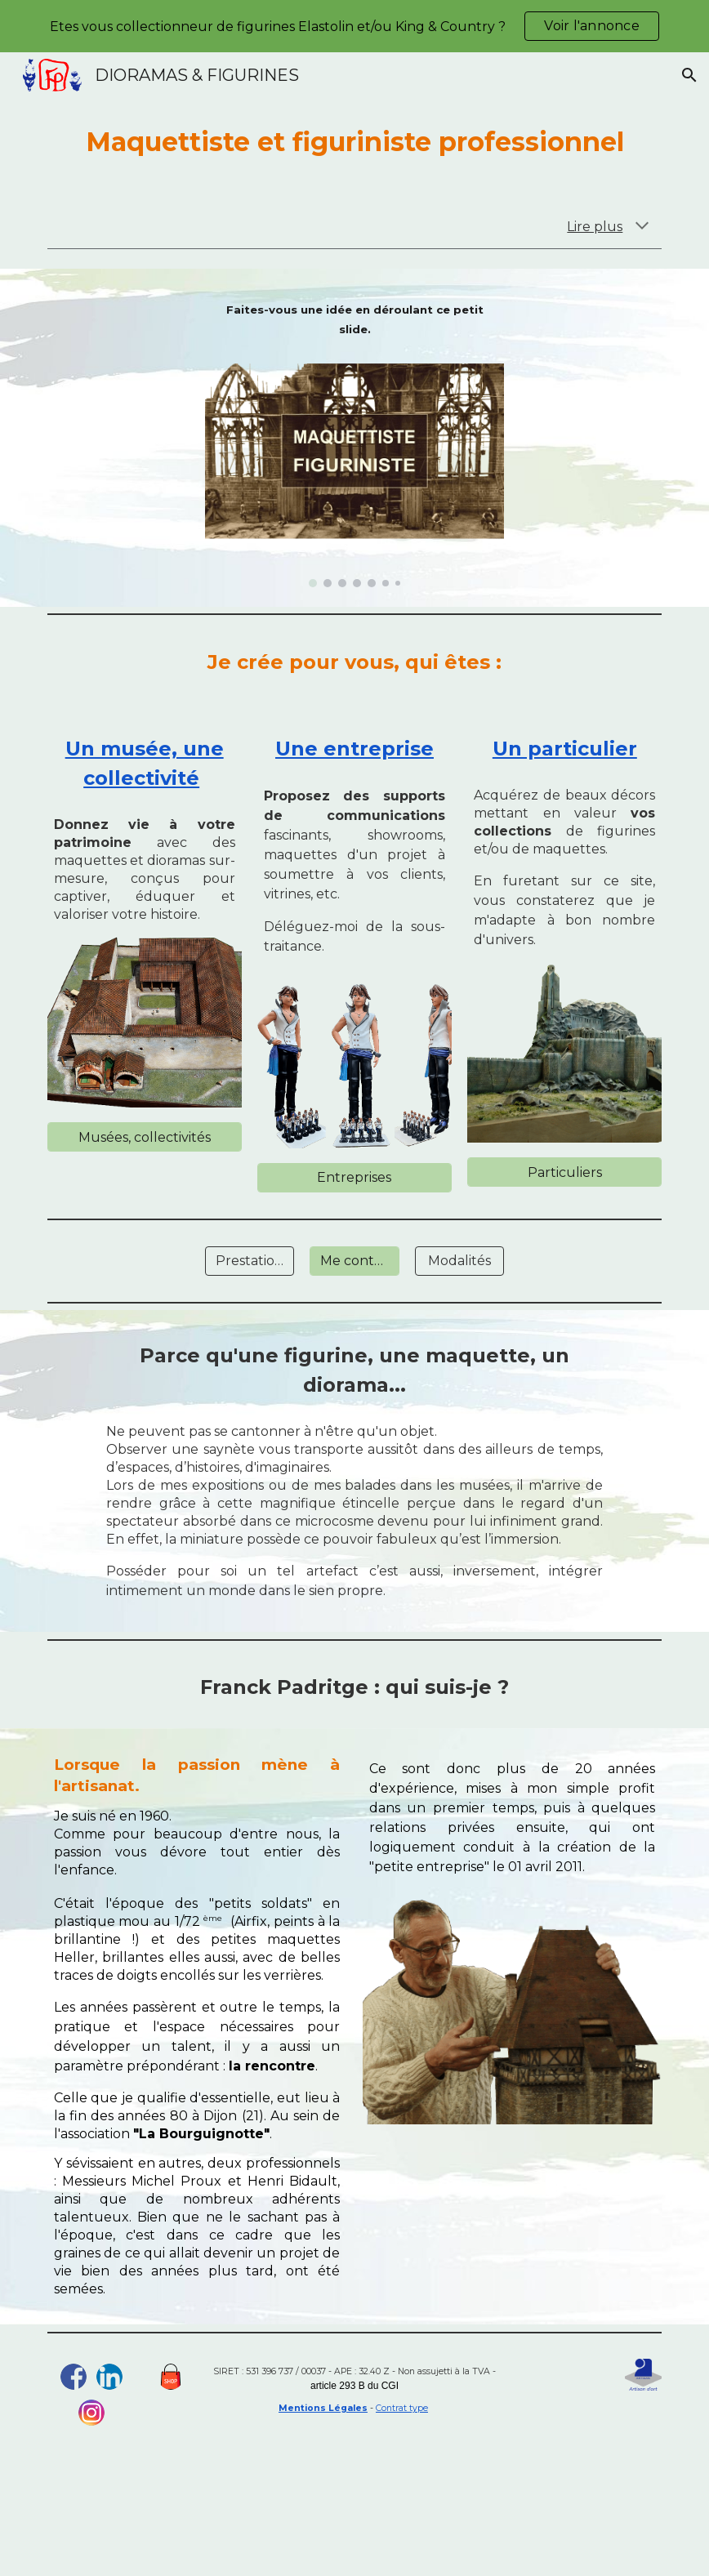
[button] (689, 75)
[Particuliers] (564, 1172)
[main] (354, 142)
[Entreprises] (354, 1177)
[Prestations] (249, 1260)
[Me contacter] (354, 1260)
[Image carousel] (355, 468)
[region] (354, 26)
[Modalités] (459, 1260)
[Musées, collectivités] (144, 1137)
